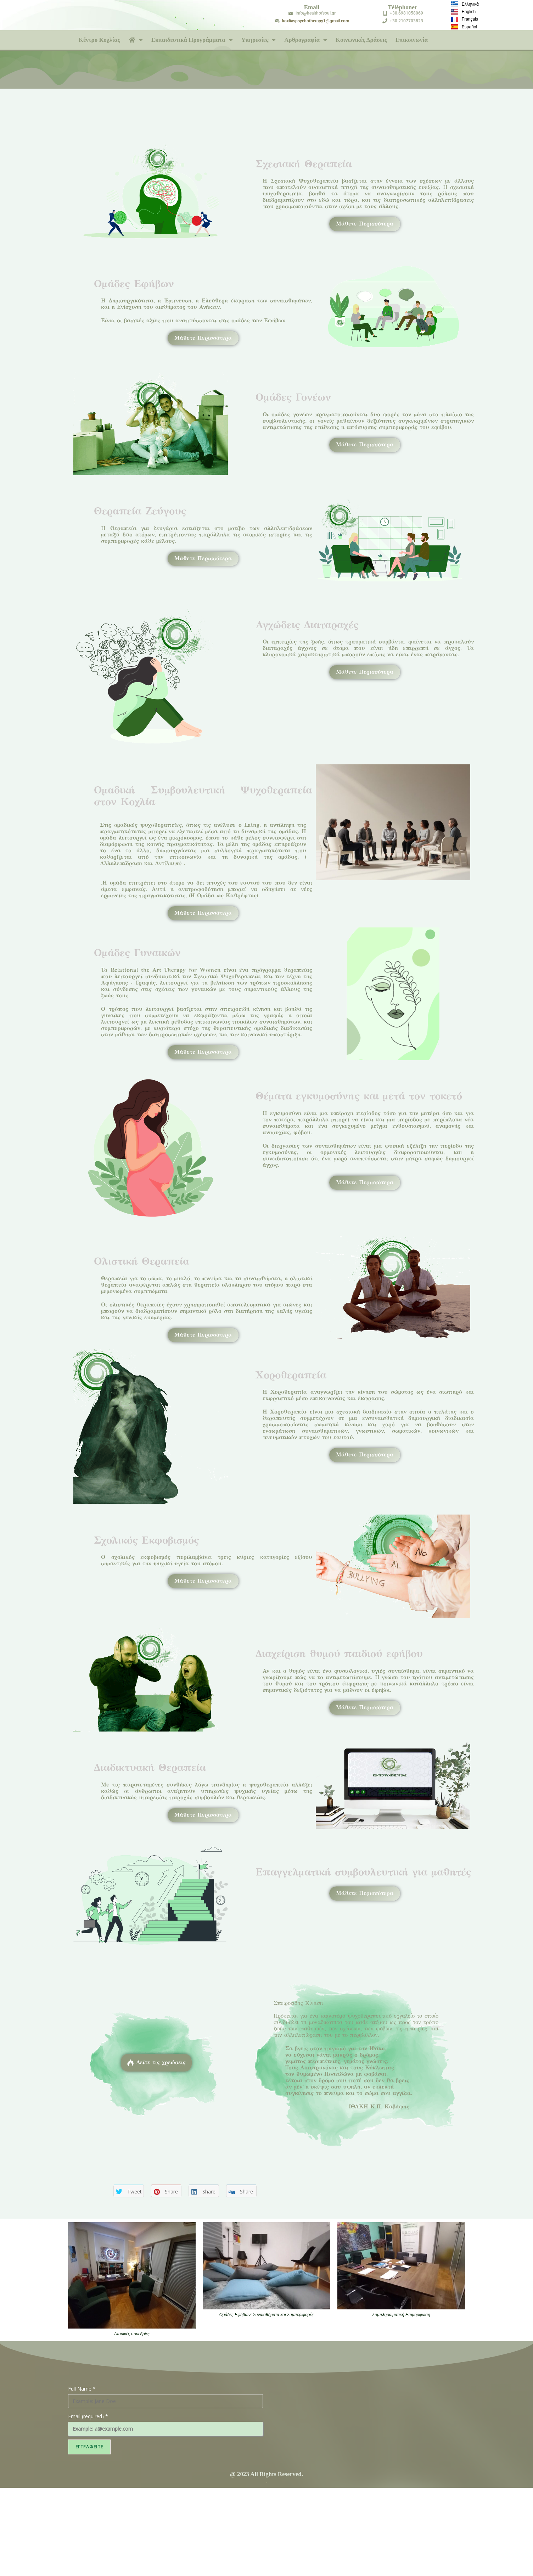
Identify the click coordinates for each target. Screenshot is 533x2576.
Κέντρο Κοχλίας (99, 40)
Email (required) (88, 2416)
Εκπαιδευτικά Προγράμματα (192, 40)
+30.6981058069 (406, 13)
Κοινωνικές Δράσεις (361, 40)
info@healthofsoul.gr (316, 13)
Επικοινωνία (411, 40)
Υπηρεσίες (258, 40)
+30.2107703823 (406, 20)
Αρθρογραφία (305, 40)
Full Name (82, 2388)
